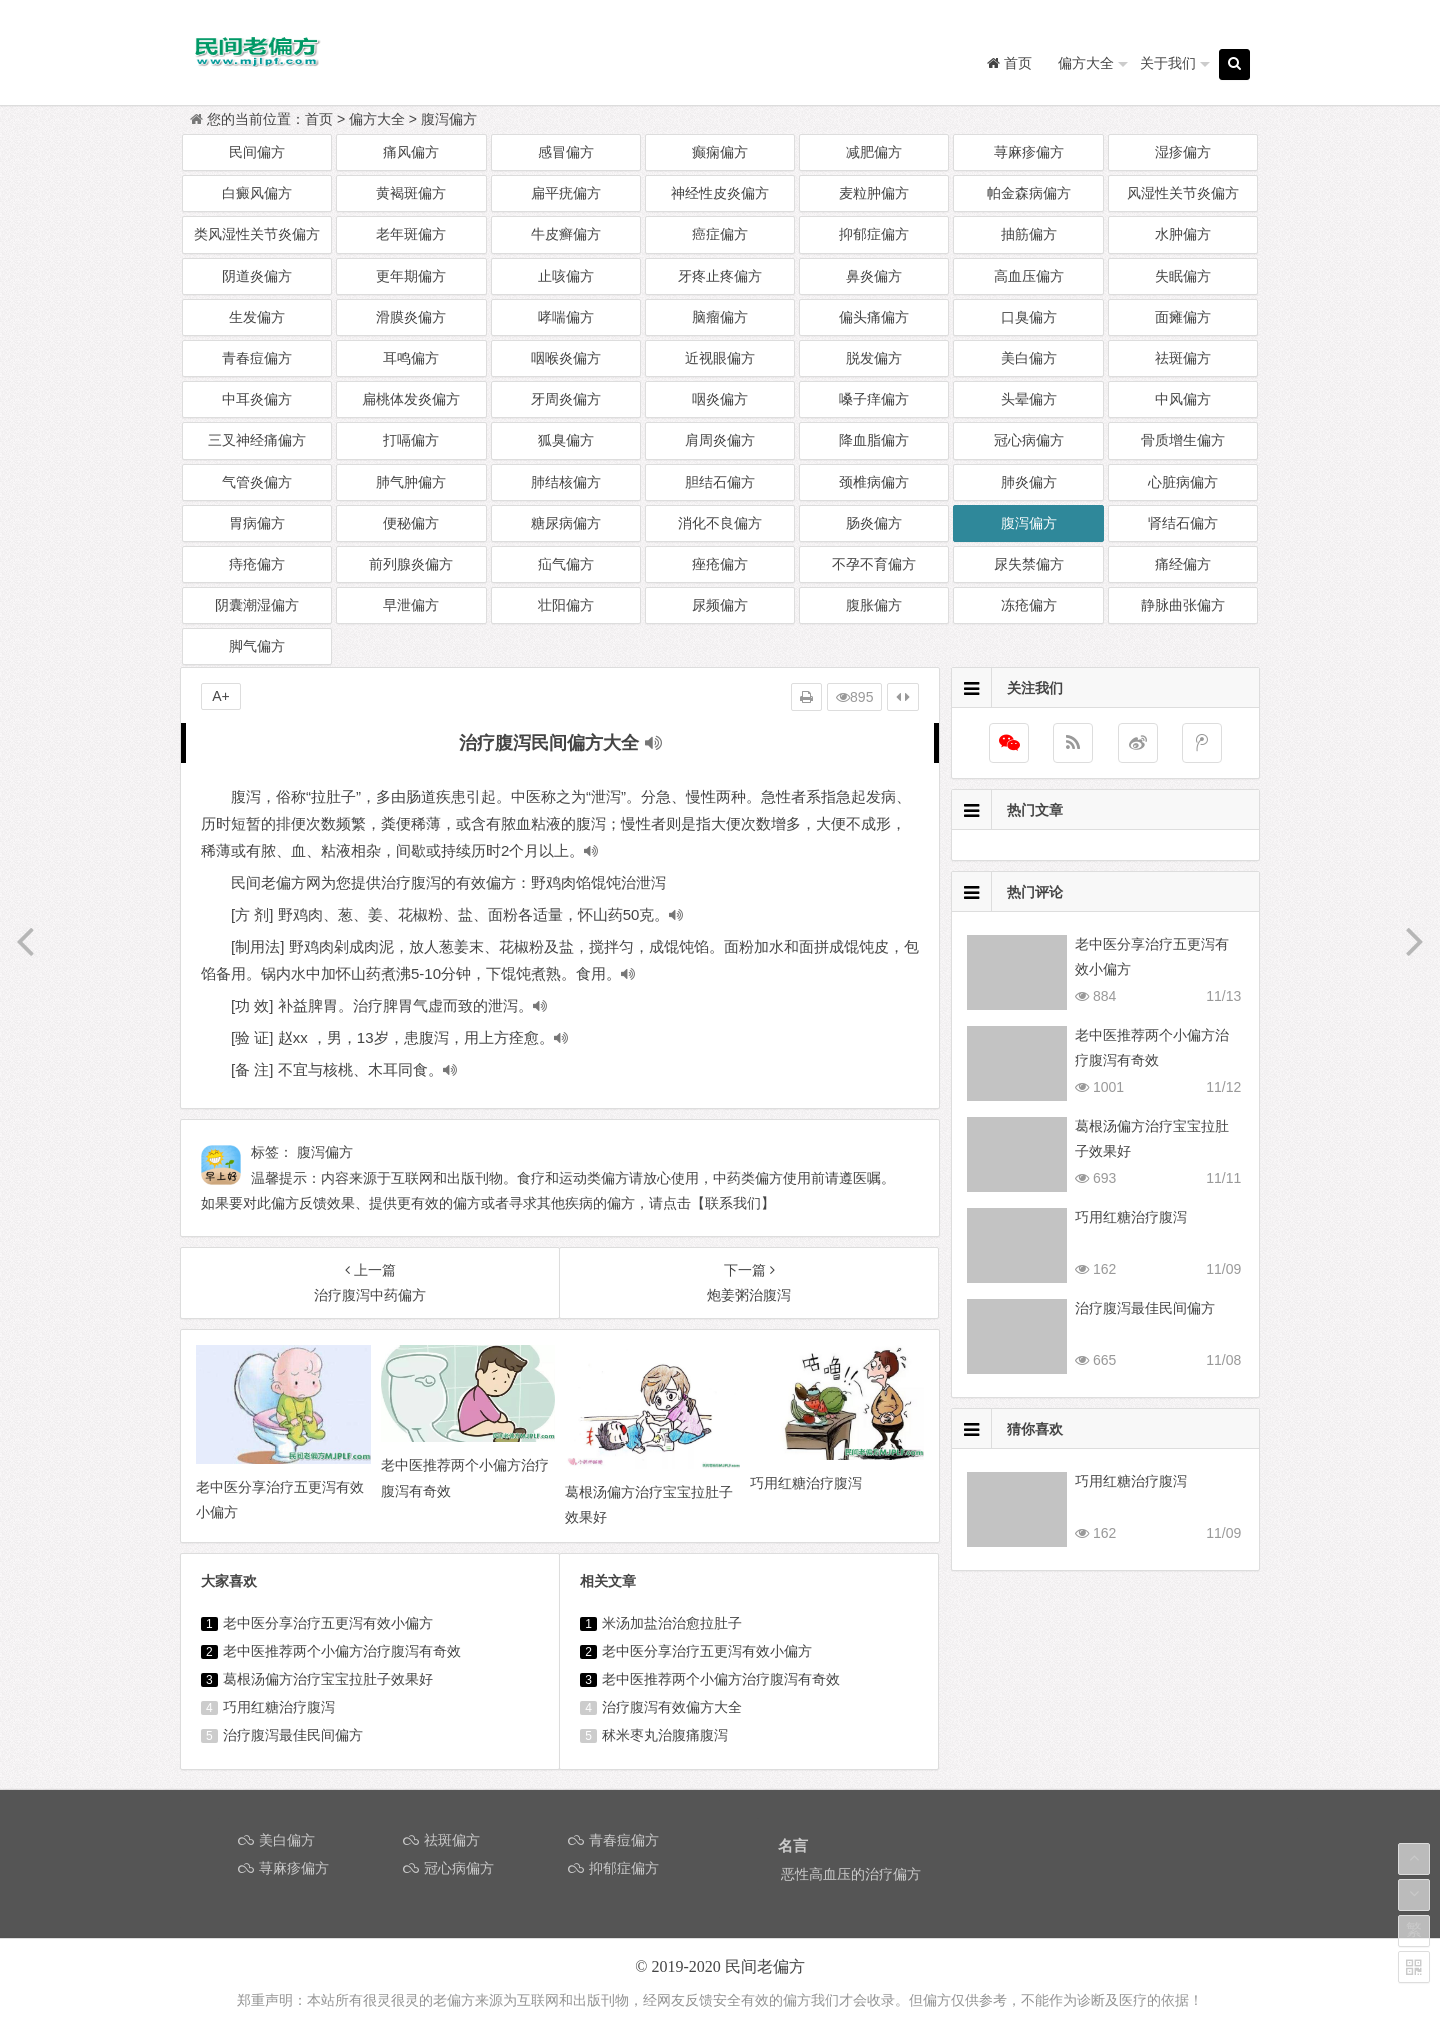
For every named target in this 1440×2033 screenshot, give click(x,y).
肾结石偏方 (1183, 523)
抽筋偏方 (1029, 234)
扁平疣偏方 (566, 193)
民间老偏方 (765, 1966)
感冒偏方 (566, 152)
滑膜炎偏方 (411, 317)
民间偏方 (257, 152)
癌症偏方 (720, 234)
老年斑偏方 (411, 234)
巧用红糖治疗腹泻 (279, 1707)
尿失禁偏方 (1029, 564)
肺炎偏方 (1029, 482)
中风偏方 (1183, 399)
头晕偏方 (1029, 399)
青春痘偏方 (257, 358)
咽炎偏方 (720, 399)
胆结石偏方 (720, 482)
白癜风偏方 (257, 193)
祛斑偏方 (1183, 358)
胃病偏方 (257, 523)
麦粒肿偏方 (874, 193)
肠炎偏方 (874, 523)
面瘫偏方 (1183, 317)
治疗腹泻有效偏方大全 (672, 1707)
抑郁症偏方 (874, 234)
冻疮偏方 (1029, 605)
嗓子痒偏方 (874, 399)
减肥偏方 (874, 152)
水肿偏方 (1183, 234)
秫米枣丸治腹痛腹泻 (665, 1735)
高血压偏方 (1029, 276)
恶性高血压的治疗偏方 (851, 1874)
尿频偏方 (720, 605)
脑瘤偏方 (720, 317)
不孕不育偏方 (874, 564)
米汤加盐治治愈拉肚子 (672, 1623)
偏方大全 (1086, 63)
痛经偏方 (1183, 564)
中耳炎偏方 (257, 399)
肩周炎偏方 (720, 440)
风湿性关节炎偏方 (1183, 193)
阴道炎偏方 (257, 276)
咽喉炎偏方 (566, 358)
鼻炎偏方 (874, 276)
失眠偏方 (1183, 276)
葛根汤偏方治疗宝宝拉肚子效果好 (328, 1679)
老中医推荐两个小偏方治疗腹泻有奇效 (342, 1651)
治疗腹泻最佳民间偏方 (293, 1735)
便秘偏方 (411, 523)
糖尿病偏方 (566, 523)
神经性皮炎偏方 (720, 193)
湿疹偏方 (1183, 152)
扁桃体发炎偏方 (411, 399)
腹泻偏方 (449, 119)
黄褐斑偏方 (411, 193)
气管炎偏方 (257, 482)
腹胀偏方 (874, 605)
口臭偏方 (1029, 317)
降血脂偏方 (874, 440)
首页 (319, 119)
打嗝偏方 (411, 440)
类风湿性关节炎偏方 (257, 234)
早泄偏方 (411, 605)
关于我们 (1168, 63)
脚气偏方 (257, 646)
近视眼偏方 (720, 358)
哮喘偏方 (566, 317)
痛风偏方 (411, 152)
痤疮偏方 (720, 564)
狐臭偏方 (566, 440)
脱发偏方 (874, 358)
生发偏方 (257, 317)
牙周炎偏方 (566, 399)
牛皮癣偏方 (566, 234)
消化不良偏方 (720, 523)
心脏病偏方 (1183, 482)
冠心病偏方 (1029, 440)
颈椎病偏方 (874, 482)
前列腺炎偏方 (411, 564)
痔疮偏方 (257, 564)
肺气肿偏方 (411, 482)
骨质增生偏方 (1183, 440)
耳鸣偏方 (411, 358)
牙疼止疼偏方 (720, 276)
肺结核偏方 (566, 482)
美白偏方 (1029, 358)
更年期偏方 (411, 276)
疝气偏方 (566, 564)
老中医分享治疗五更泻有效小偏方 (328, 1623)
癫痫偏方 (720, 152)
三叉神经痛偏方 (257, 440)
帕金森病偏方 (1029, 193)
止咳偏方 (566, 276)
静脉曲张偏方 (1183, 605)
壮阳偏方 (566, 605)
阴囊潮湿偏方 (257, 605)
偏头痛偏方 (874, 317)
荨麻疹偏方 (1029, 152)
